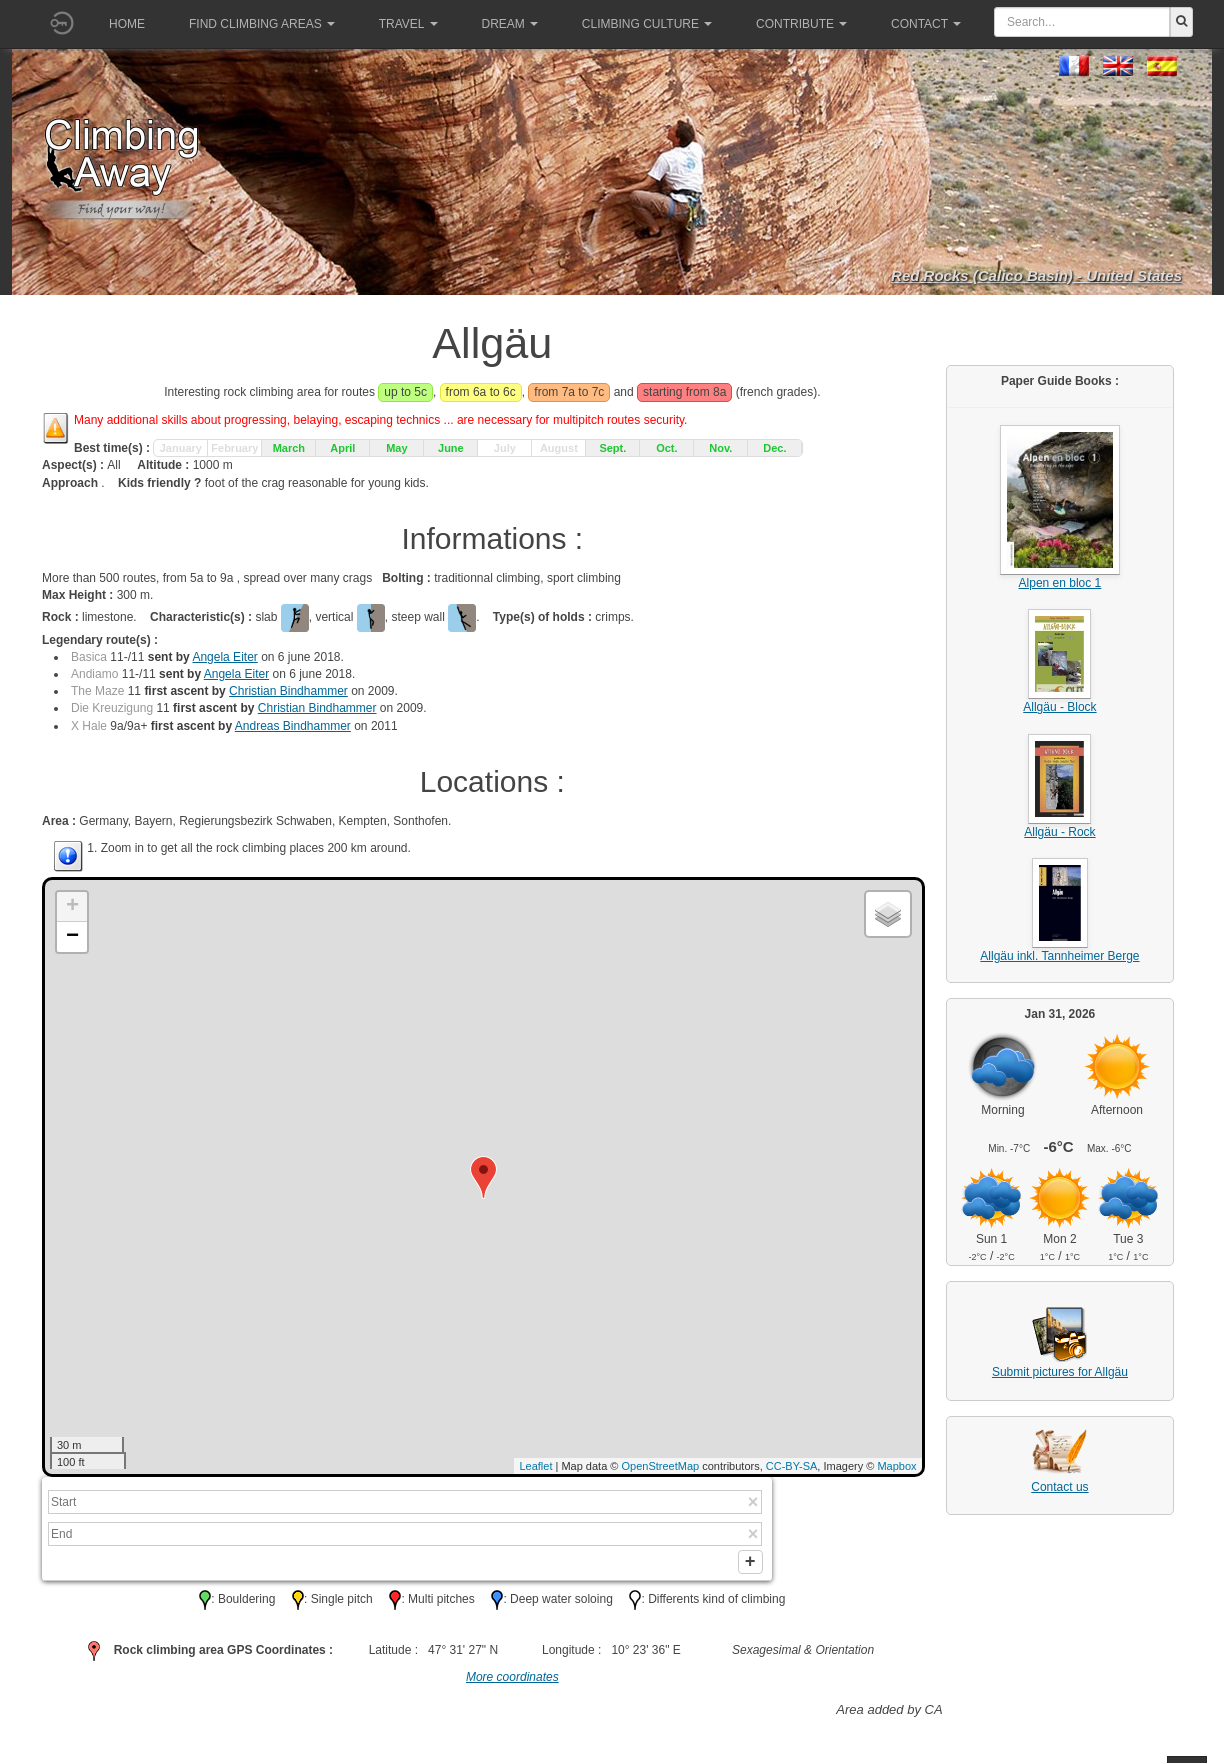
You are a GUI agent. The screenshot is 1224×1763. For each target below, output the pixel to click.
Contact (926, 24)
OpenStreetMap (661, 1466)
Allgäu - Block (1059, 707)
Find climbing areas (262, 24)
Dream (510, 24)
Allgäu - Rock (1059, 832)
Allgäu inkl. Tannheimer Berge (1059, 956)
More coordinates (512, 1684)
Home (127, 24)
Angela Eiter (224, 657)
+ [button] (72, 907)
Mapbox (896, 1466)
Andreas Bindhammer (293, 726)
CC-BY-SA (792, 1466)
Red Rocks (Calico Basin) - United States (1036, 275)
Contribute (801, 24)
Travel (408, 24)
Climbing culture (647, 24)
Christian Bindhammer (288, 691)
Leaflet (535, 1466)
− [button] (72, 937)
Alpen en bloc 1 (1060, 583)
